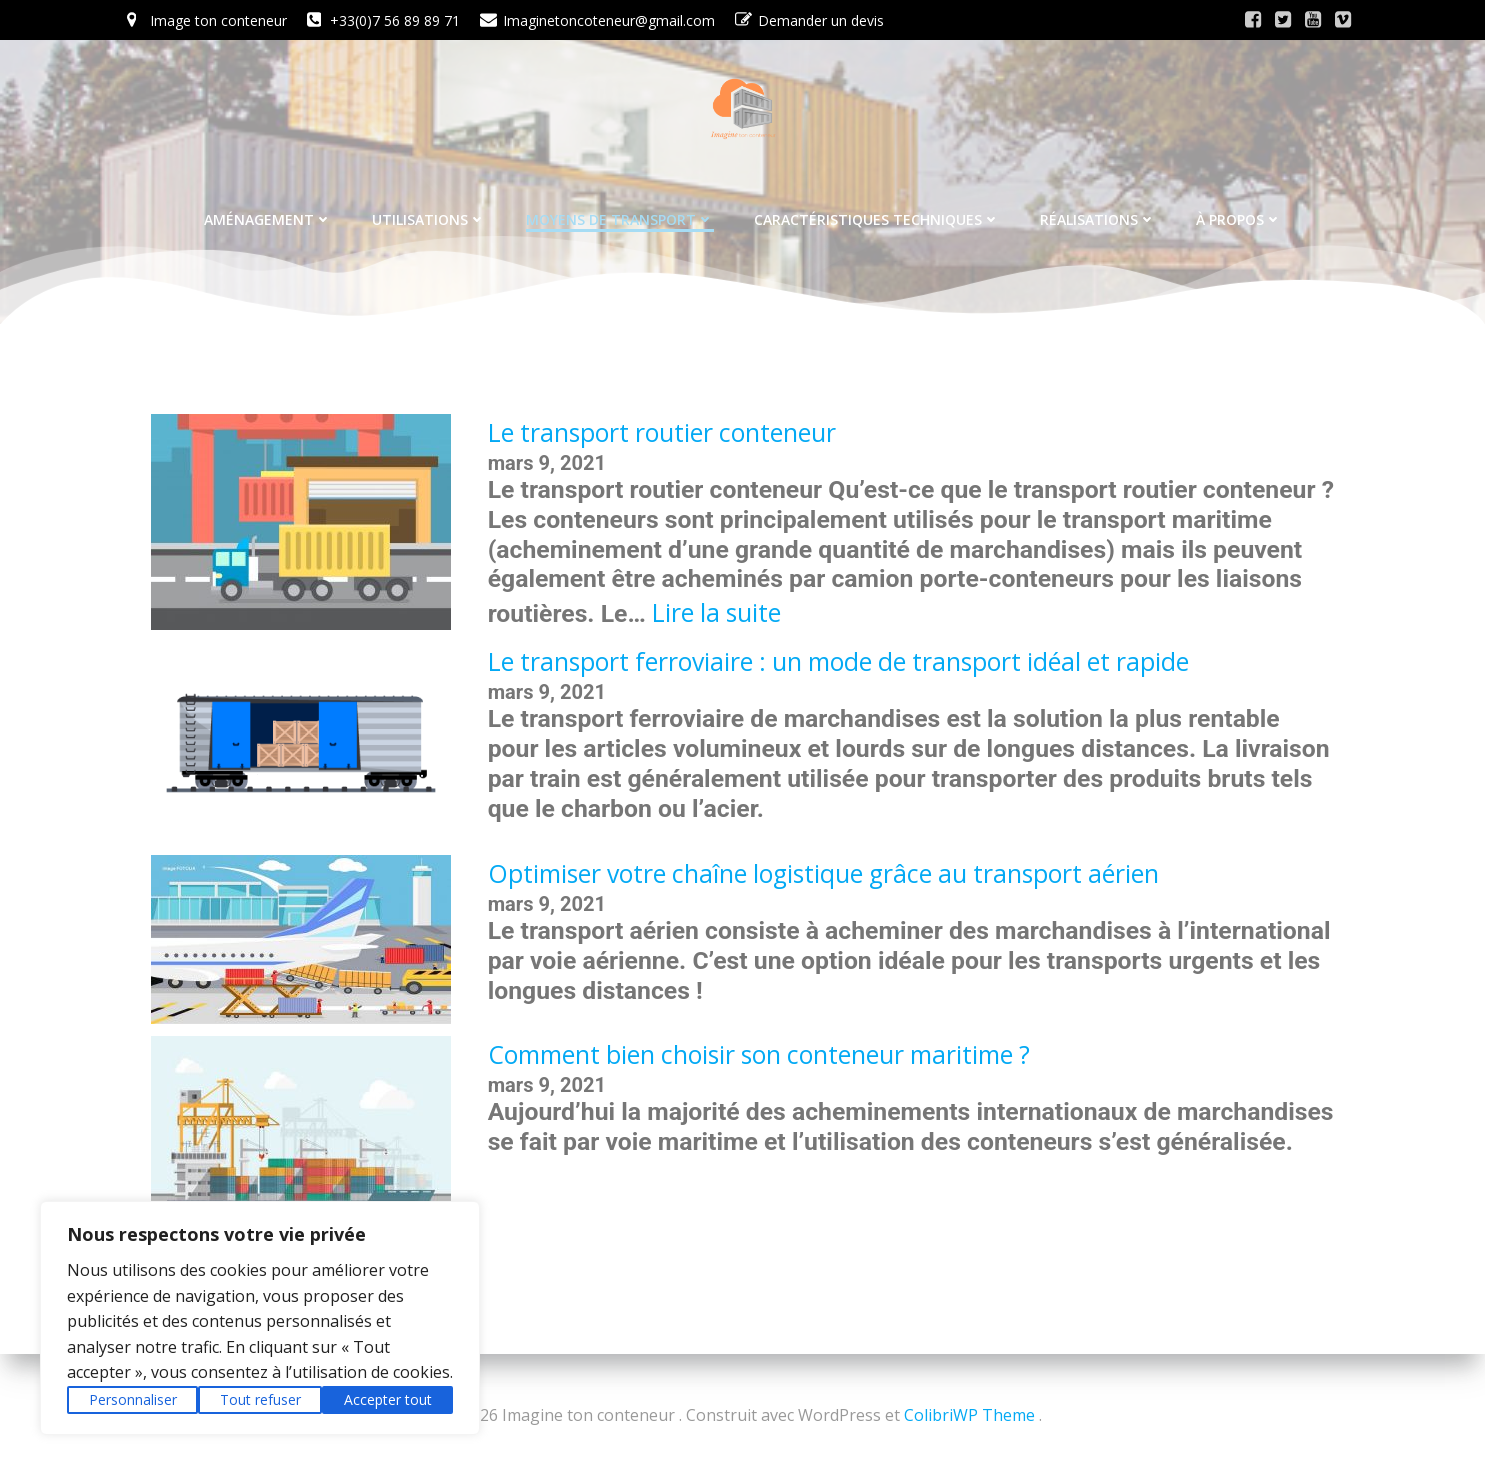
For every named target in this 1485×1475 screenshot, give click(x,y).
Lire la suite (716, 615)
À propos (1239, 213)
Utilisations (429, 213)
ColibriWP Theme (969, 1415)
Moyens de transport (620, 213)
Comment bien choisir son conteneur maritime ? (759, 1057)
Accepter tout (388, 1399)
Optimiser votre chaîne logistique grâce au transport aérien (823, 876)
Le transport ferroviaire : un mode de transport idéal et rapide (838, 664)
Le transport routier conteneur (662, 435)
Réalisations (1098, 213)
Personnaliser (133, 1399)
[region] (260, 1318)
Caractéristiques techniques (877, 213)
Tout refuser (260, 1399)
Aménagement (268, 213)
